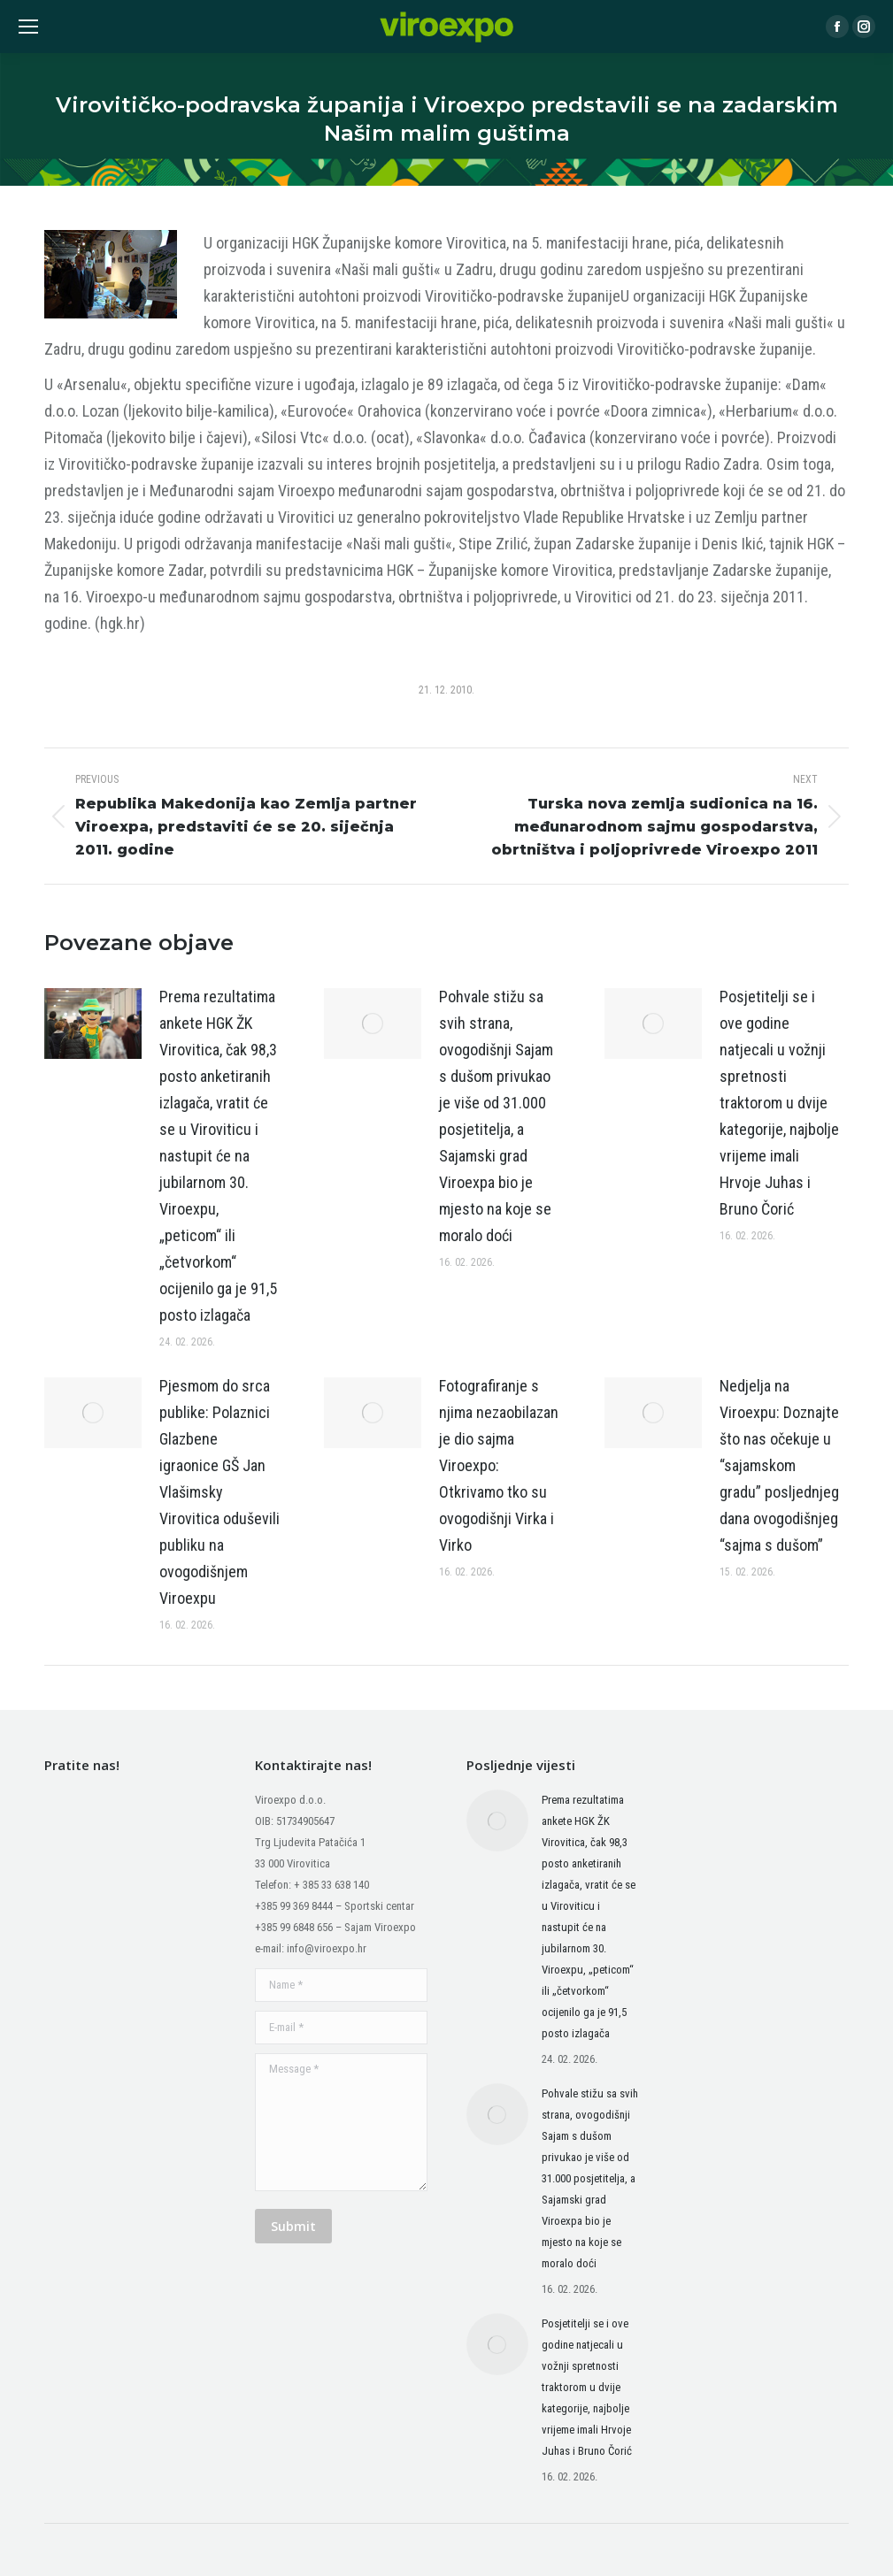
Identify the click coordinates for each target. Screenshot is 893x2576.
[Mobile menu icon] (28, 26)
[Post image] (93, 1023)
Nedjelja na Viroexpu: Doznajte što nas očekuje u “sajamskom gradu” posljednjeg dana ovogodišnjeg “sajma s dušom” (779, 1465)
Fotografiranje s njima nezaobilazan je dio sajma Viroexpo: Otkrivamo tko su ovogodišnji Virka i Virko (498, 1465)
